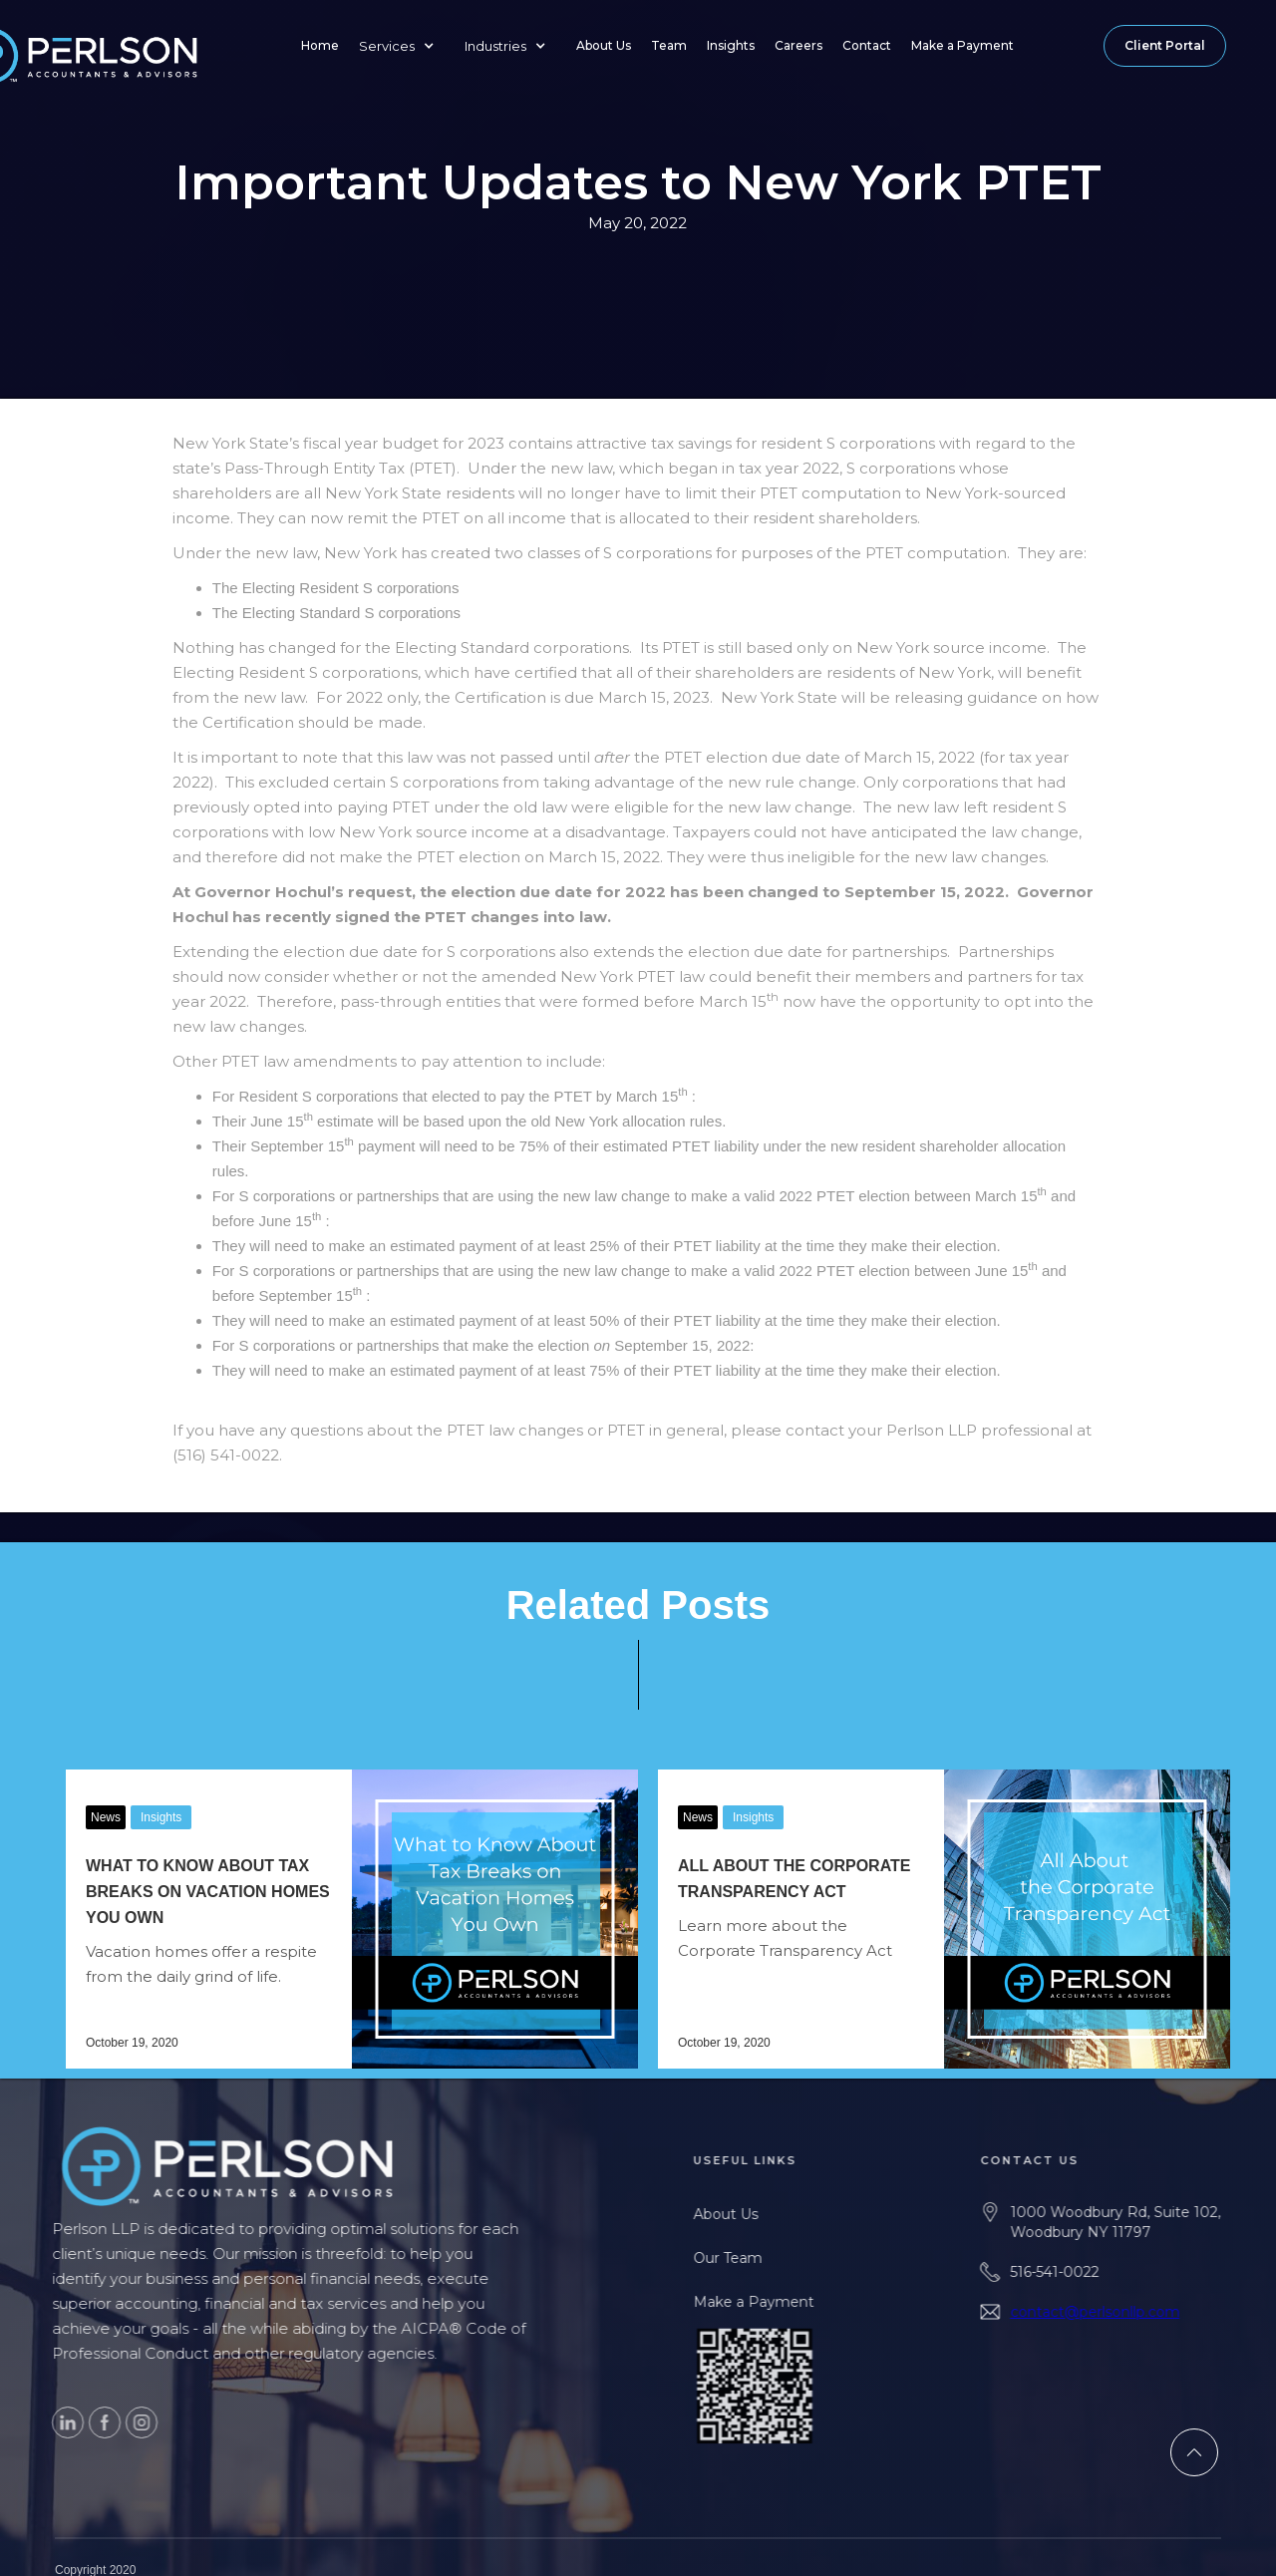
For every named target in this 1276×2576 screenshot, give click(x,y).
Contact (866, 45)
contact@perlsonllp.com (1134, 2312)
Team (669, 45)
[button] (402, 46)
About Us (603, 45)
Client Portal (1164, 45)
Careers (798, 45)
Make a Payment (962, 45)
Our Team (767, 2258)
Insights (731, 45)
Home (320, 45)
